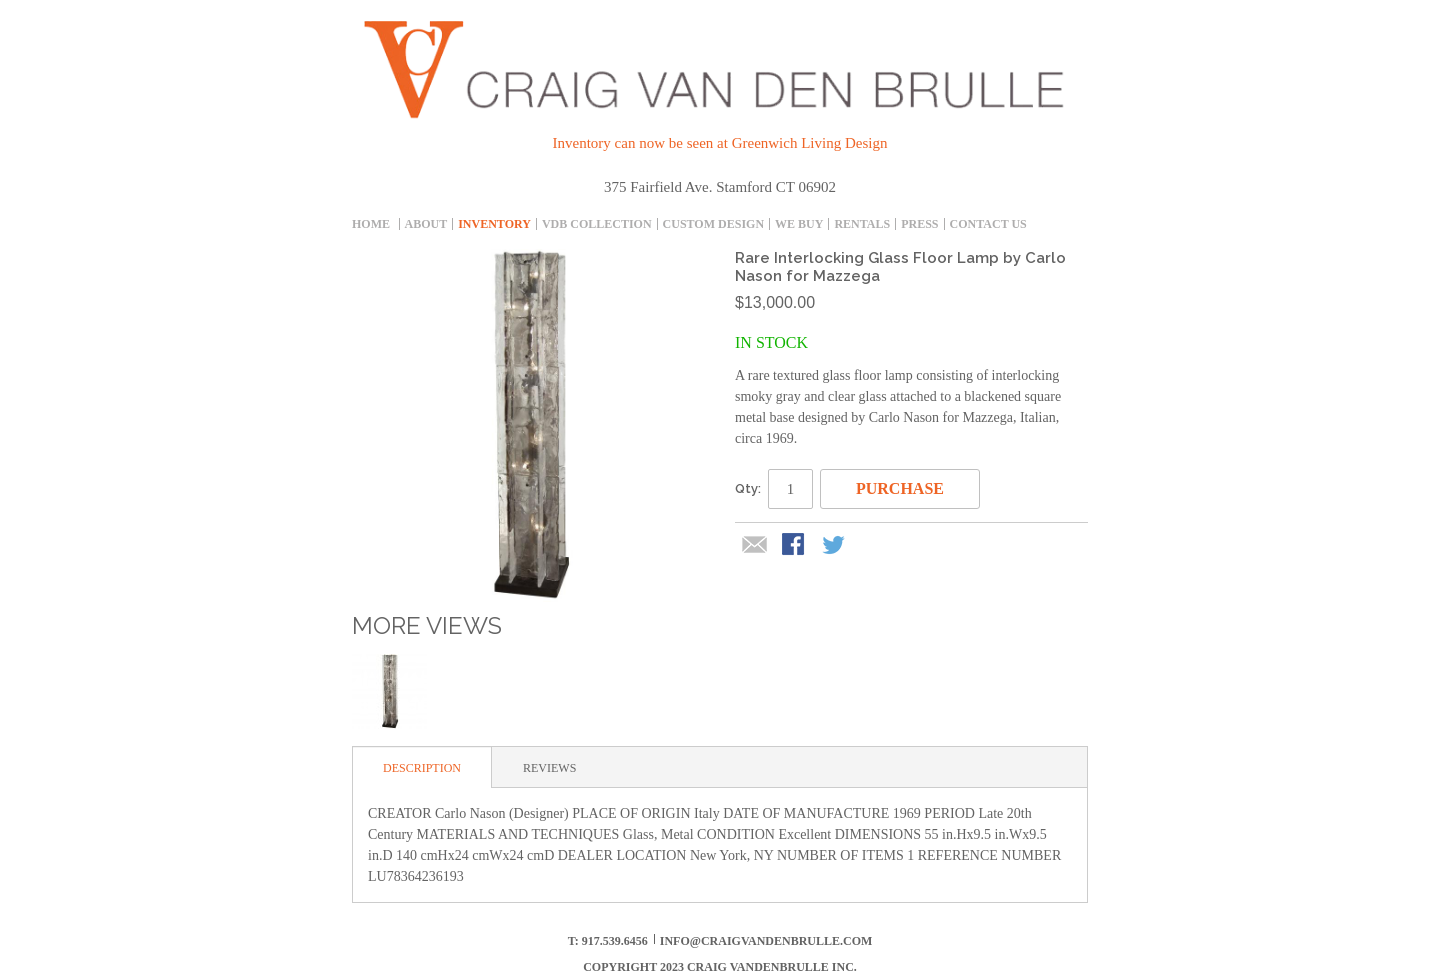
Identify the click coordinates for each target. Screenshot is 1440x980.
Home (371, 224)
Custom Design (713, 224)
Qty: (748, 488)
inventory (494, 224)
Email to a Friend (755, 546)
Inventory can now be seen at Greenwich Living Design (720, 143)
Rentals (862, 224)
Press (919, 224)
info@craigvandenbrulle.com (766, 941)
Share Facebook (795, 546)
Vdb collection (597, 224)
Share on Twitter (835, 546)
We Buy (799, 224)
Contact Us (988, 224)
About (426, 224)
